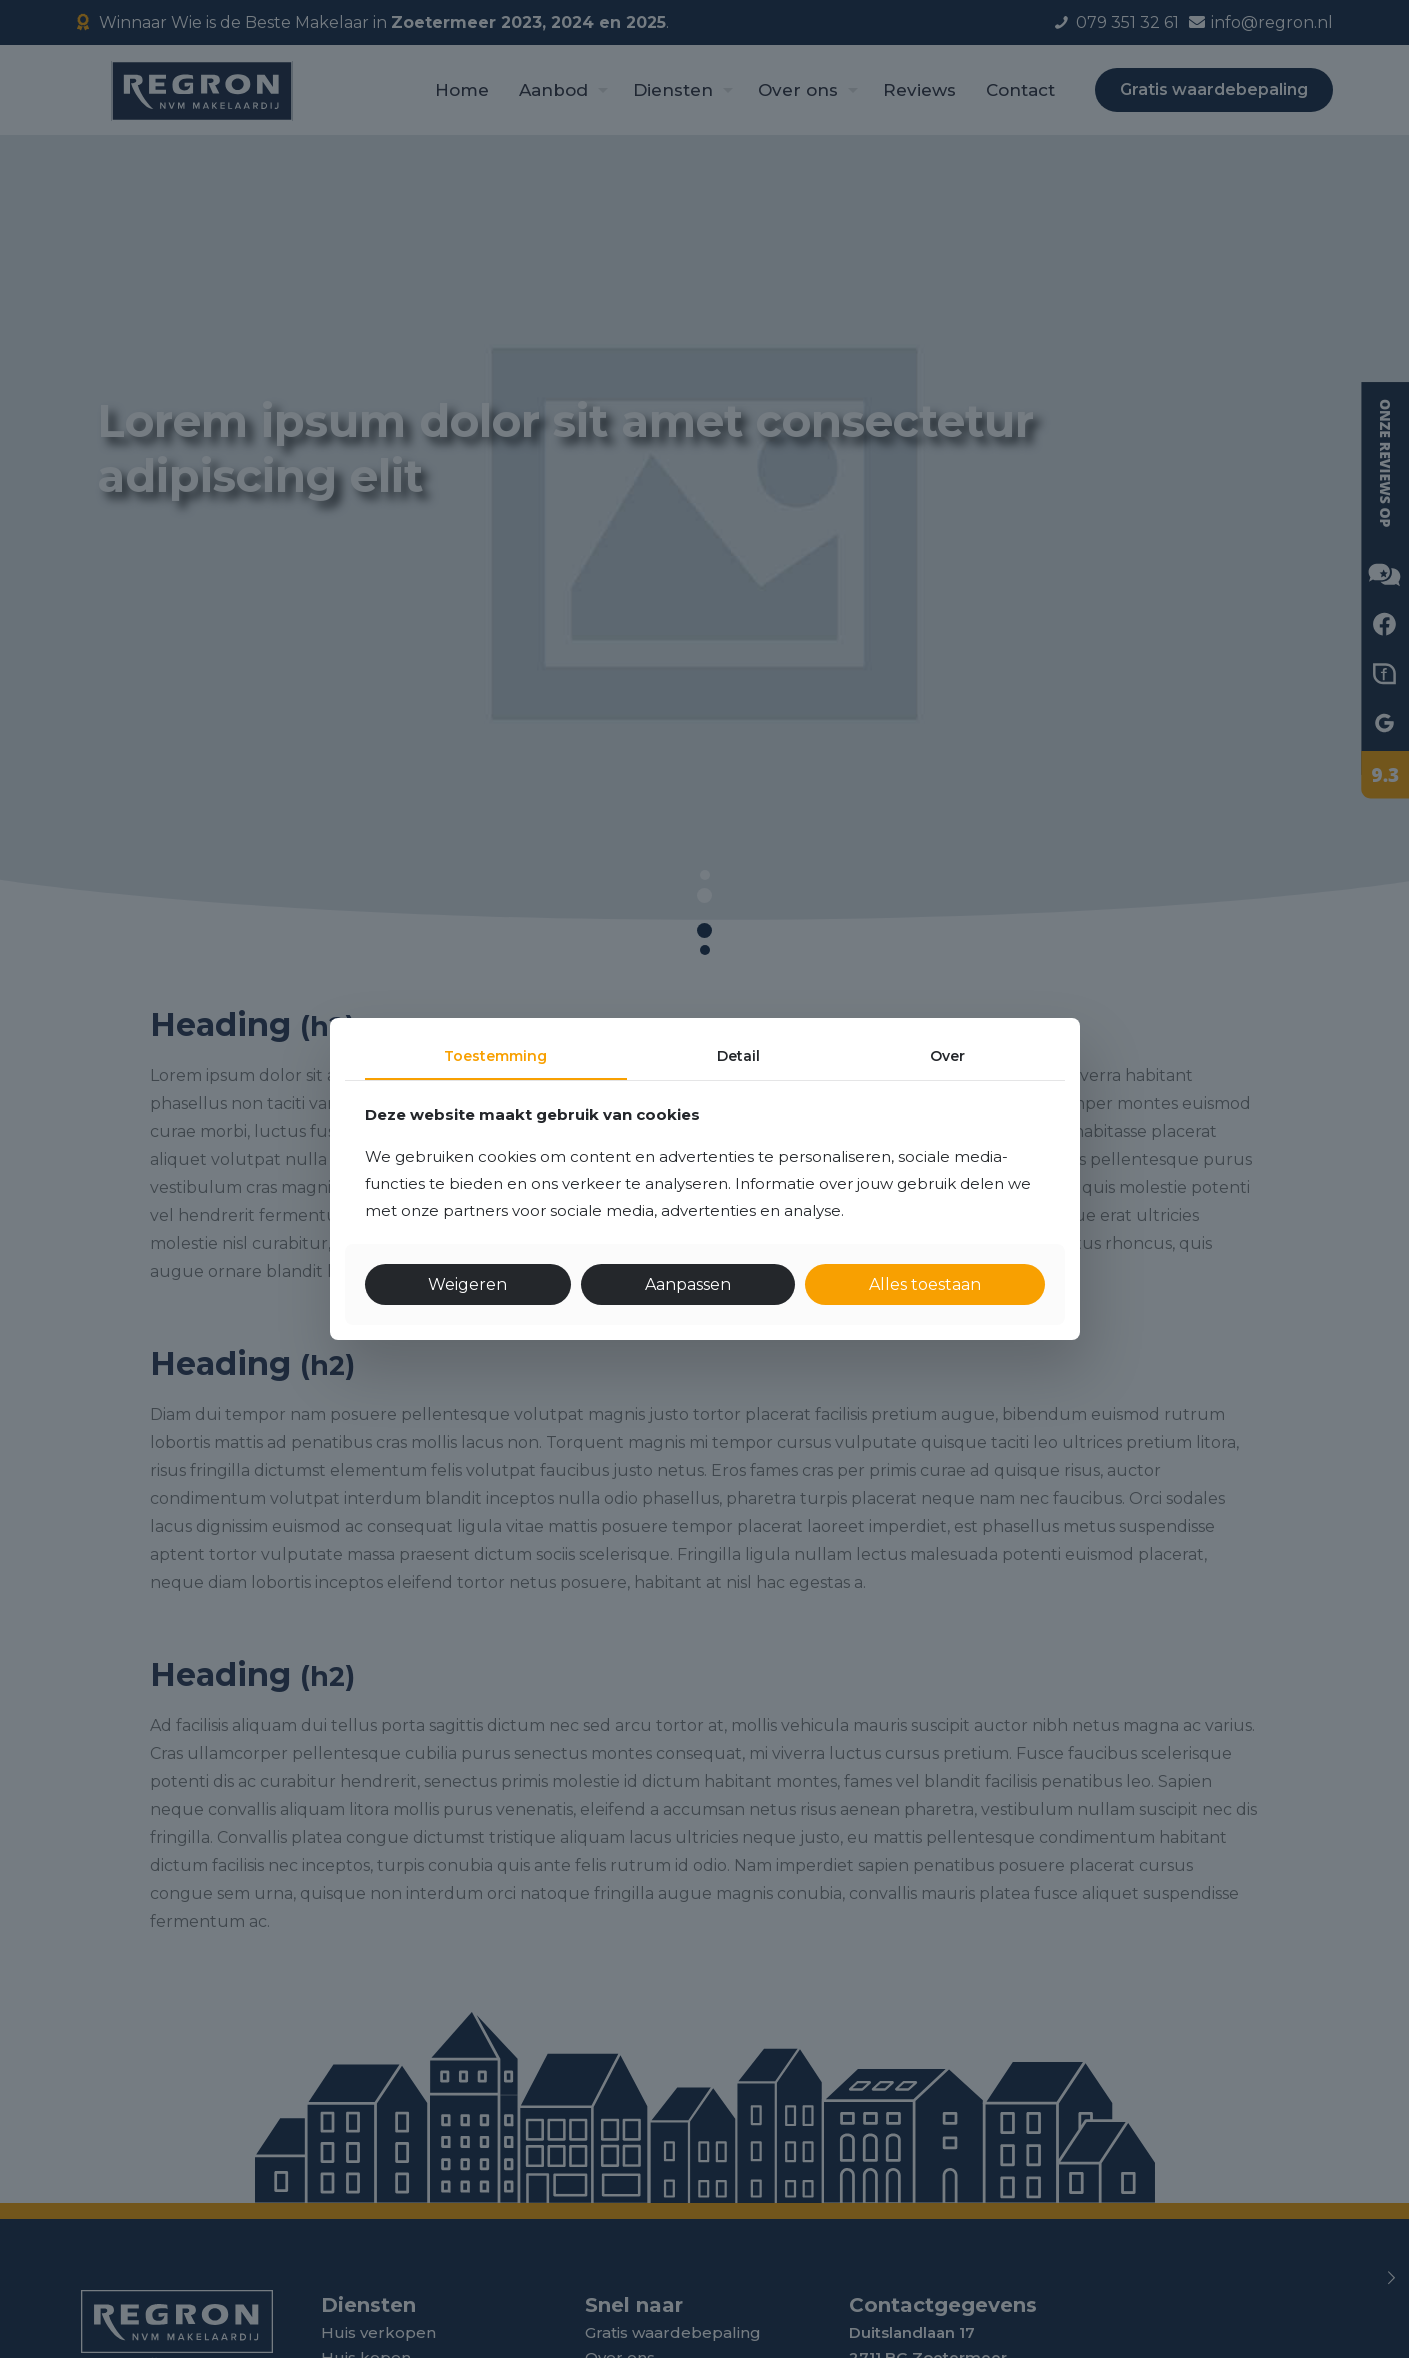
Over (947, 1056)
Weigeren (467, 1284)
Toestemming (495, 1056)
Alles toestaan (925, 1284)
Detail (738, 1056)
